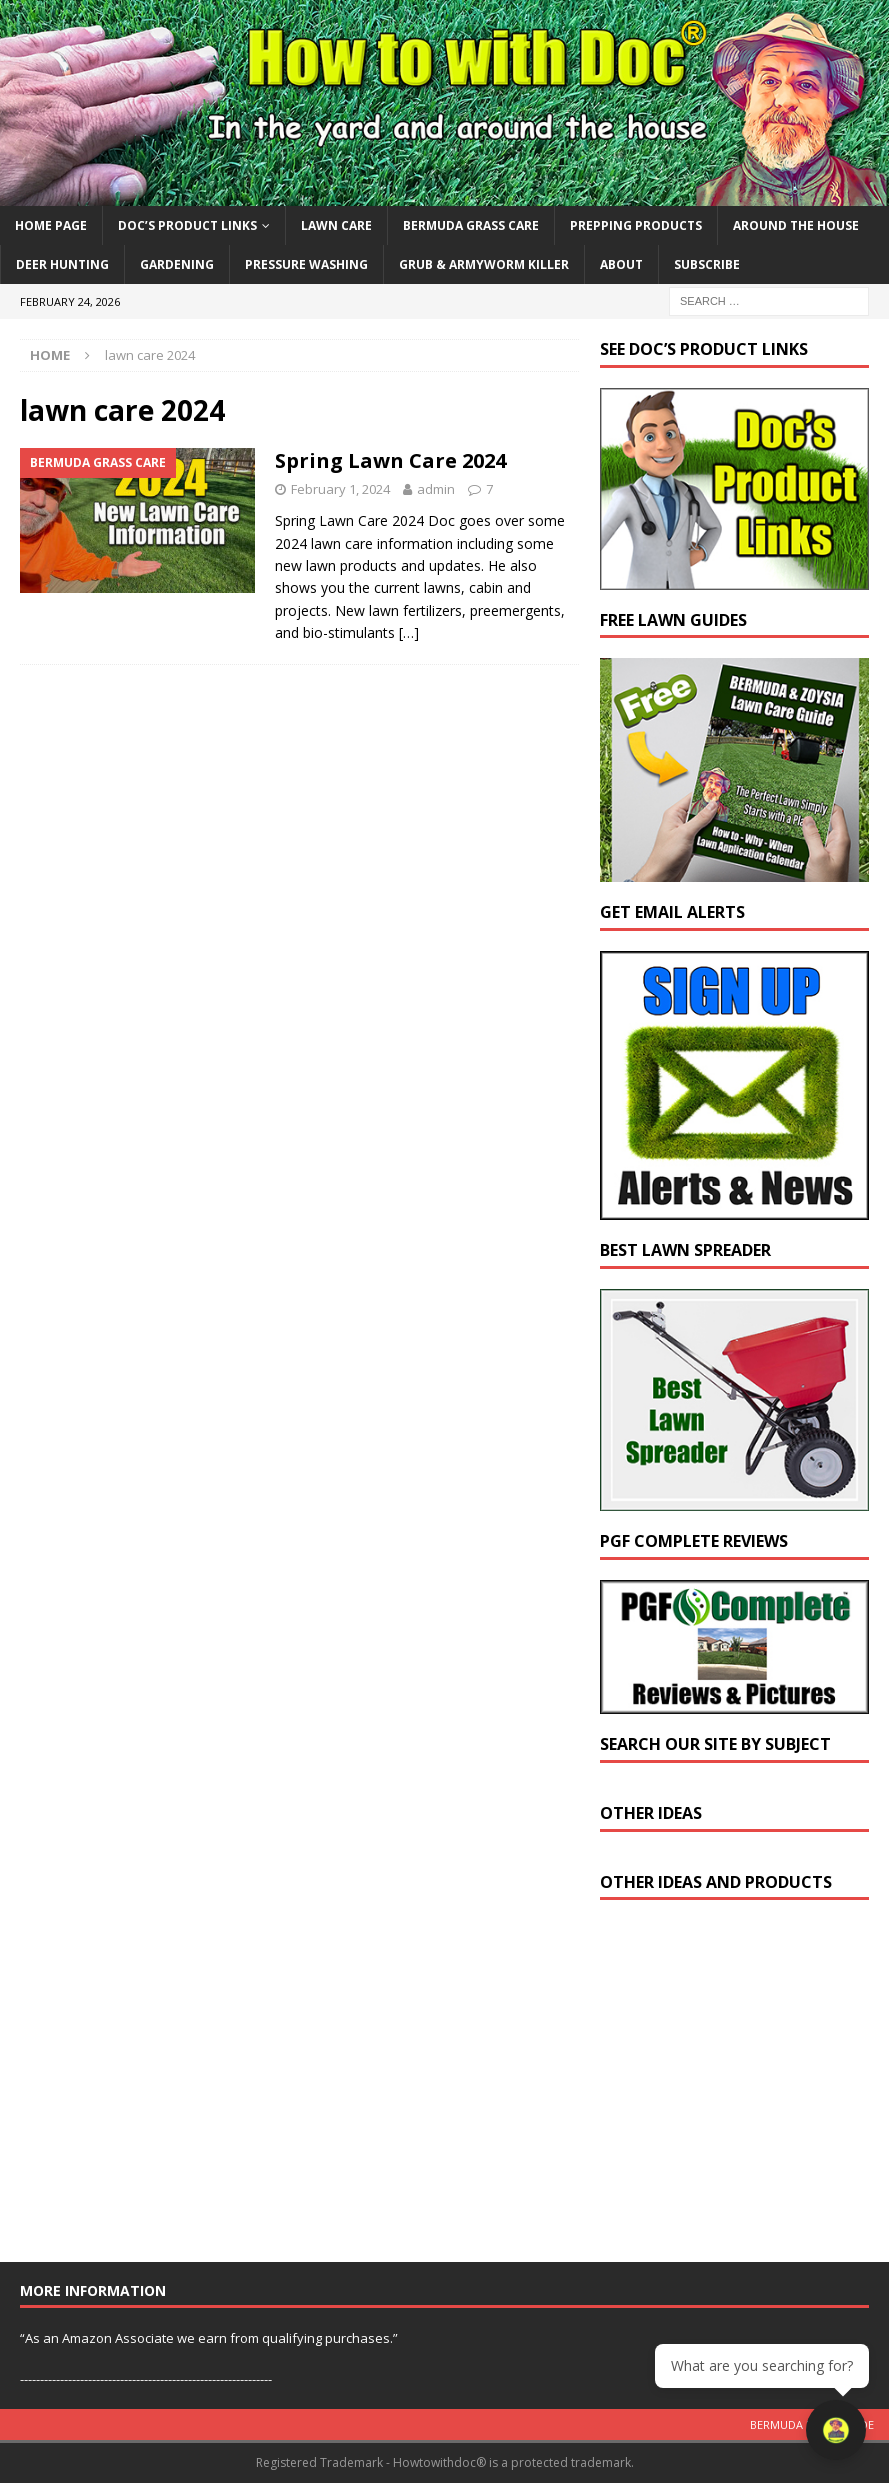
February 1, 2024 (340, 489)
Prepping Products (636, 225)
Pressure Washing (306, 264)
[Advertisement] (744, 2090)
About (621, 264)
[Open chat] (839, 2433)
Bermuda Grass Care (471, 225)
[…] (409, 632)
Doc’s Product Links (187, 225)
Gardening (177, 264)
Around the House (796, 225)
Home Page (51, 225)
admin (436, 489)
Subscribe (707, 264)
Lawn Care (336, 225)
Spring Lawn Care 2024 (390, 460)
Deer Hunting (62, 264)
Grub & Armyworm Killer (484, 264)
